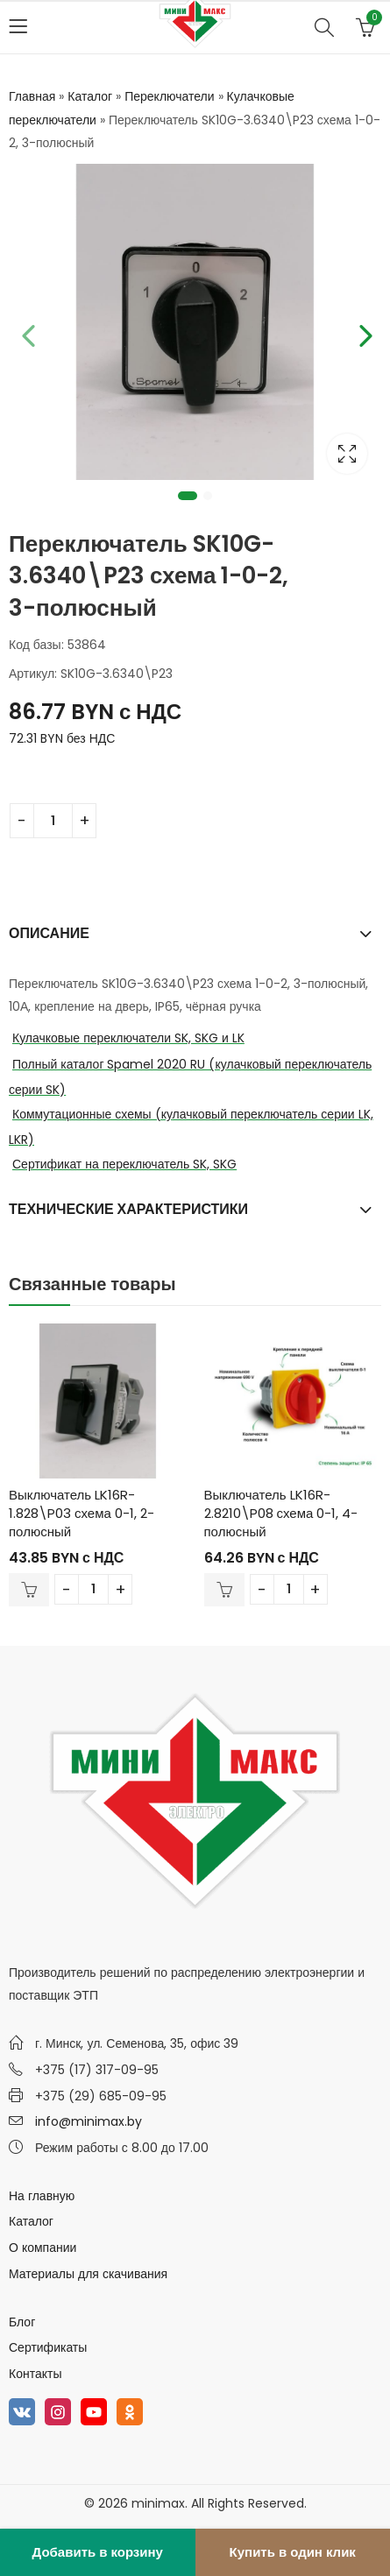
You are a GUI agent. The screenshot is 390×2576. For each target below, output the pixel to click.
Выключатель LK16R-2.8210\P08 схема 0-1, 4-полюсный (281, 1513)
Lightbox (347, 454)
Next (363, 332)
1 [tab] (187, 495)
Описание (49, 933)
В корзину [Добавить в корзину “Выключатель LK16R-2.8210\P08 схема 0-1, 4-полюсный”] (224, 1589)
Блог (22, 2322)
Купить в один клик (293, 2552)
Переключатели (169, 96)
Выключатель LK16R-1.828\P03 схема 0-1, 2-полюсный (81, 1513)
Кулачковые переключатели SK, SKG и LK (128, 1038)
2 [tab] (207, 495)
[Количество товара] (53, 820)
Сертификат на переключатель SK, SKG (124, 1164)
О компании (42, 2247)
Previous (26, 332)
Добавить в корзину (97, 2552)
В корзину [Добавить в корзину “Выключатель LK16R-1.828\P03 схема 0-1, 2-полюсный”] (29, 1589)
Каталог (89, 96)
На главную (41, 2196)
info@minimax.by (88, 2121)
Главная (32, 96)
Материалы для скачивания (88, 2274)
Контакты (35, 2373)
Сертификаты (48, 2347)
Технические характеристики (128, 1209)
